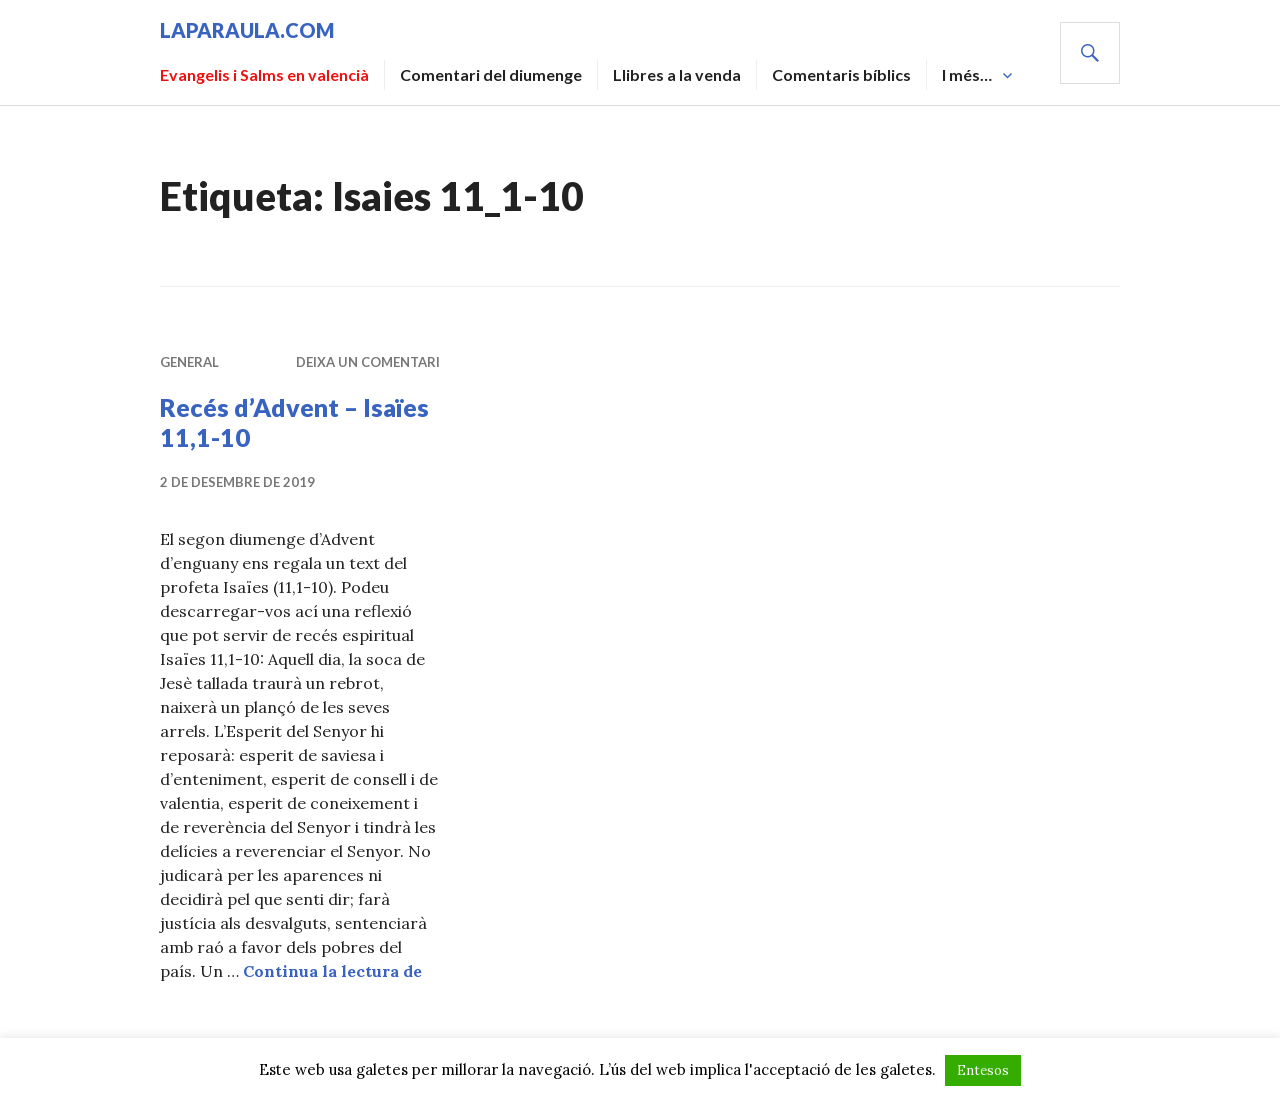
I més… (967, 74)
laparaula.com (247, 30)
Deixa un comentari (368, 362)
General (189, 362)
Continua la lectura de (332, 971)
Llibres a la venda (677, 74)
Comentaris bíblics (841, 74)
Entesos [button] (983, 1070)
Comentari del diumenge (491, 74)
